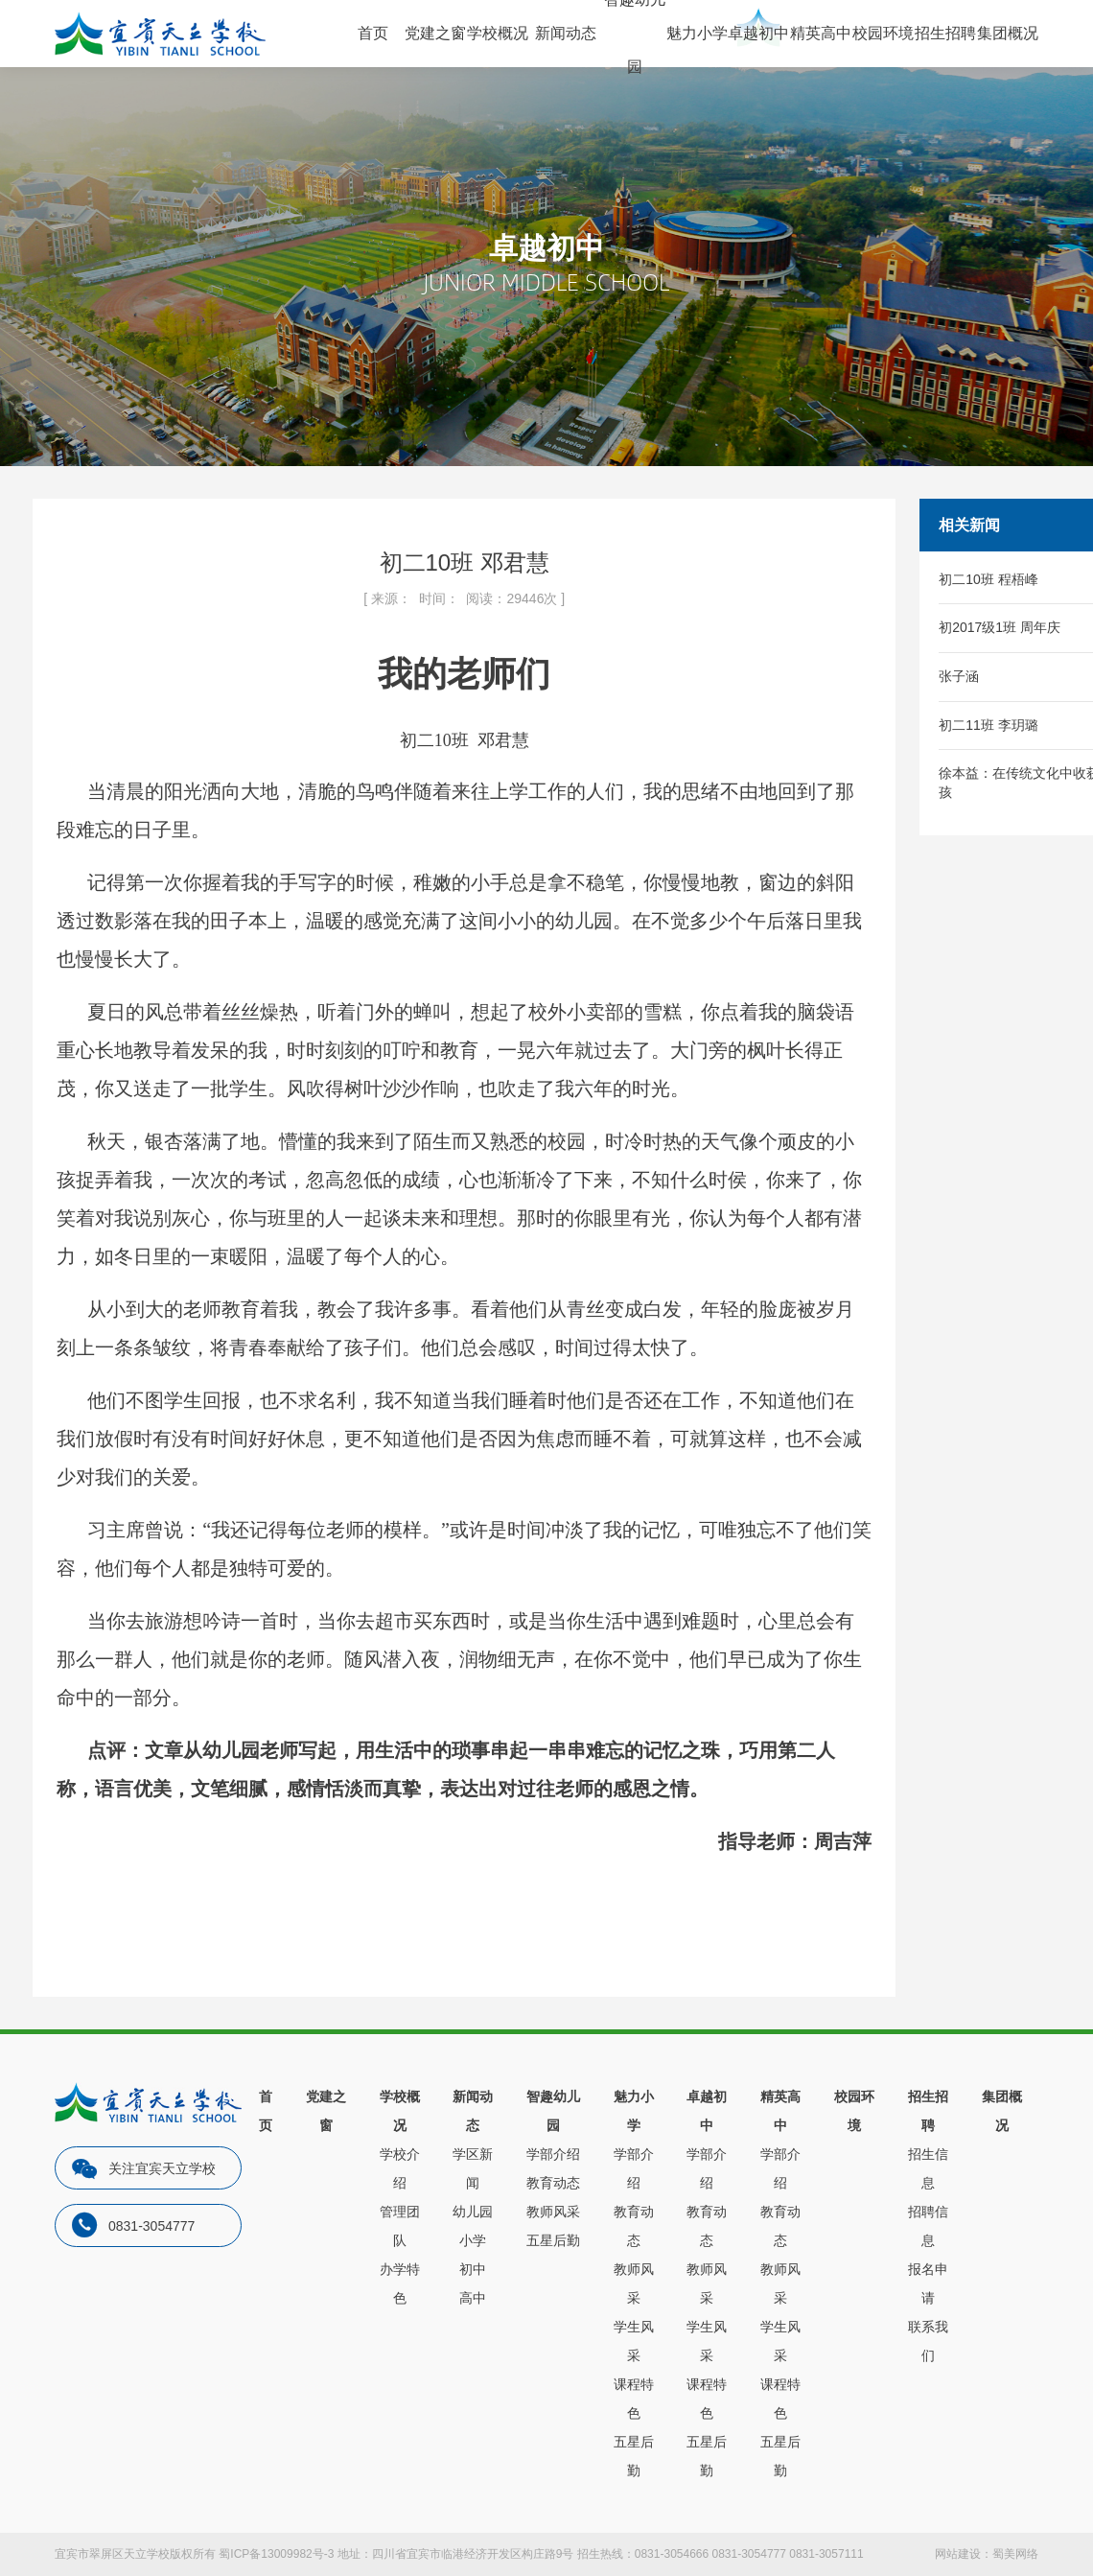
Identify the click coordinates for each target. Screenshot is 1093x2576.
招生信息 (928, 2168)
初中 (472, 2269)
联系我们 (928, 2341)
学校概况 (497, 33)
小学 (472, 2240)
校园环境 (883, 33)
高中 (472, 2298)
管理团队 (400, 2226)
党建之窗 (435, 33)
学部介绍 (553, 2154)
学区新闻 (473, 2168)
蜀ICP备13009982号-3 (276, 2554)
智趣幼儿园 (553, 2111)
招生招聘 (945, 33)
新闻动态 (565, 33)
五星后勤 (553, 2240)
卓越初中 (758, 33)
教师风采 (553, 2211)
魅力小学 (697, 33)
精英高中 (820, 33)
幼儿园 (473, 2211)
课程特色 (634, 2399)
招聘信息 (928, 2226)
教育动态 (553, 2182)
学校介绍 (400, 2168)
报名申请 (928, 2283)
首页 (373, 33)
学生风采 (634, 2341)
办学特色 (400, 2283)
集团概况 (1007, 33)
